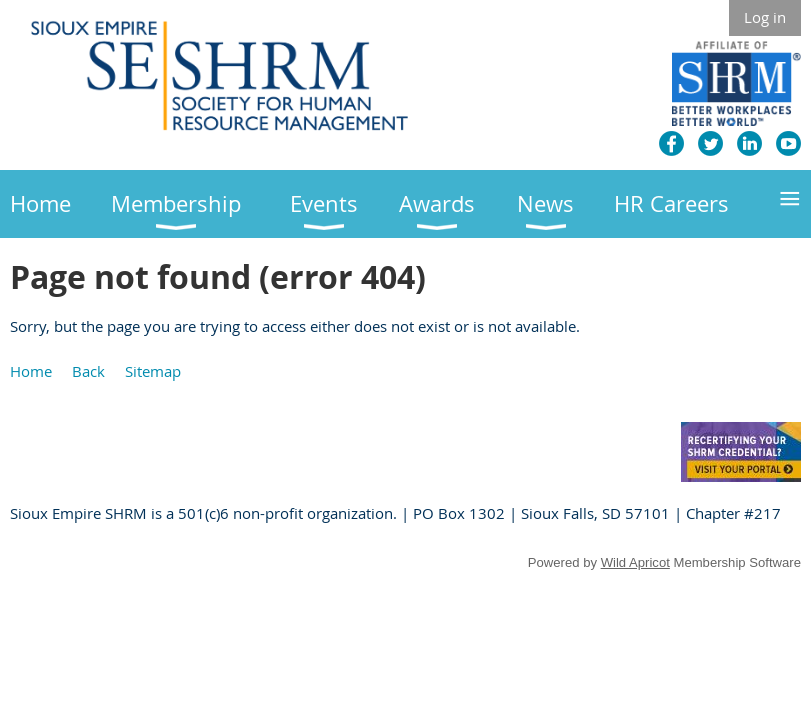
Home (31, 371)
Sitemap (153, 371)
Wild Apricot (635, 562)
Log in (765, 17)
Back (88, 371)
